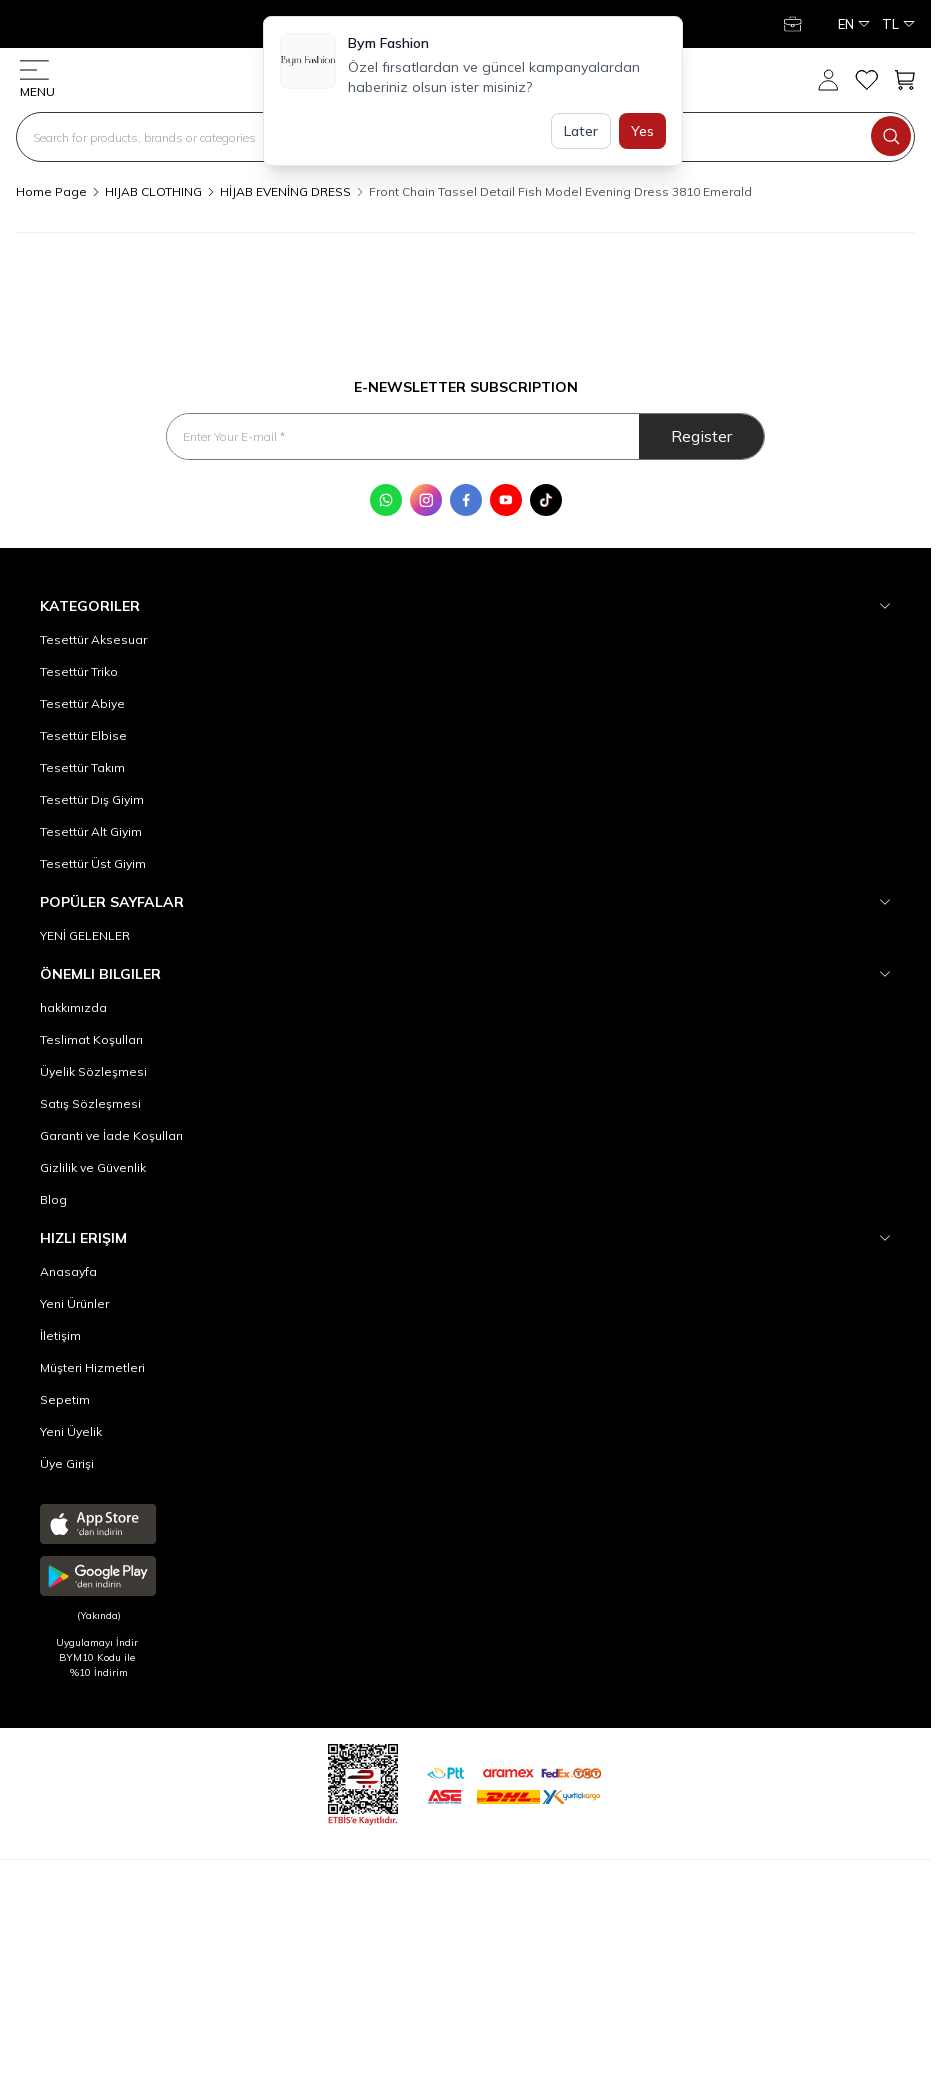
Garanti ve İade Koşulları (111, 1135)
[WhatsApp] (386, 500)
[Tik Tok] (546, 500)
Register (701, 436)
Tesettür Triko (79, 671)
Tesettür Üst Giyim (93, 863)
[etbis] (363, 1781)
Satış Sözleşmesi (90, 1103)
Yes (642, 131)
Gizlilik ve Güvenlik (93, 1167)
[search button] (891, 136)
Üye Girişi (67, 1463)
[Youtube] (506, 500)
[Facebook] (466, 500)
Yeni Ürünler (74, 1303)
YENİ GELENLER (85, 935)
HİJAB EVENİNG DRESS (285, 191)
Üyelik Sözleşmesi (93, 1071)
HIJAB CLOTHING (153, 191)
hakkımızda (73, 1007)
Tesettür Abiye (82, 703)
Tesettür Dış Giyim (92, 799)
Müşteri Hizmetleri (92, 1367)
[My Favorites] (866, 80)
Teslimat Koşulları (91, 1039)
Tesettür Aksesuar (93, 639)
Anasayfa (68, 1271)
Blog (53, 1199)
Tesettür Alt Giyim (91, 831)
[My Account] (795, 24)
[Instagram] (426, 500)
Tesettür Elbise (83, 735)
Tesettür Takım (82, 767)
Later (581, 131)
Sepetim (65, 1399)
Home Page (51, 191)
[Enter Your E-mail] (465, 436)
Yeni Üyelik (71, 1431)
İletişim (60, 1335)
